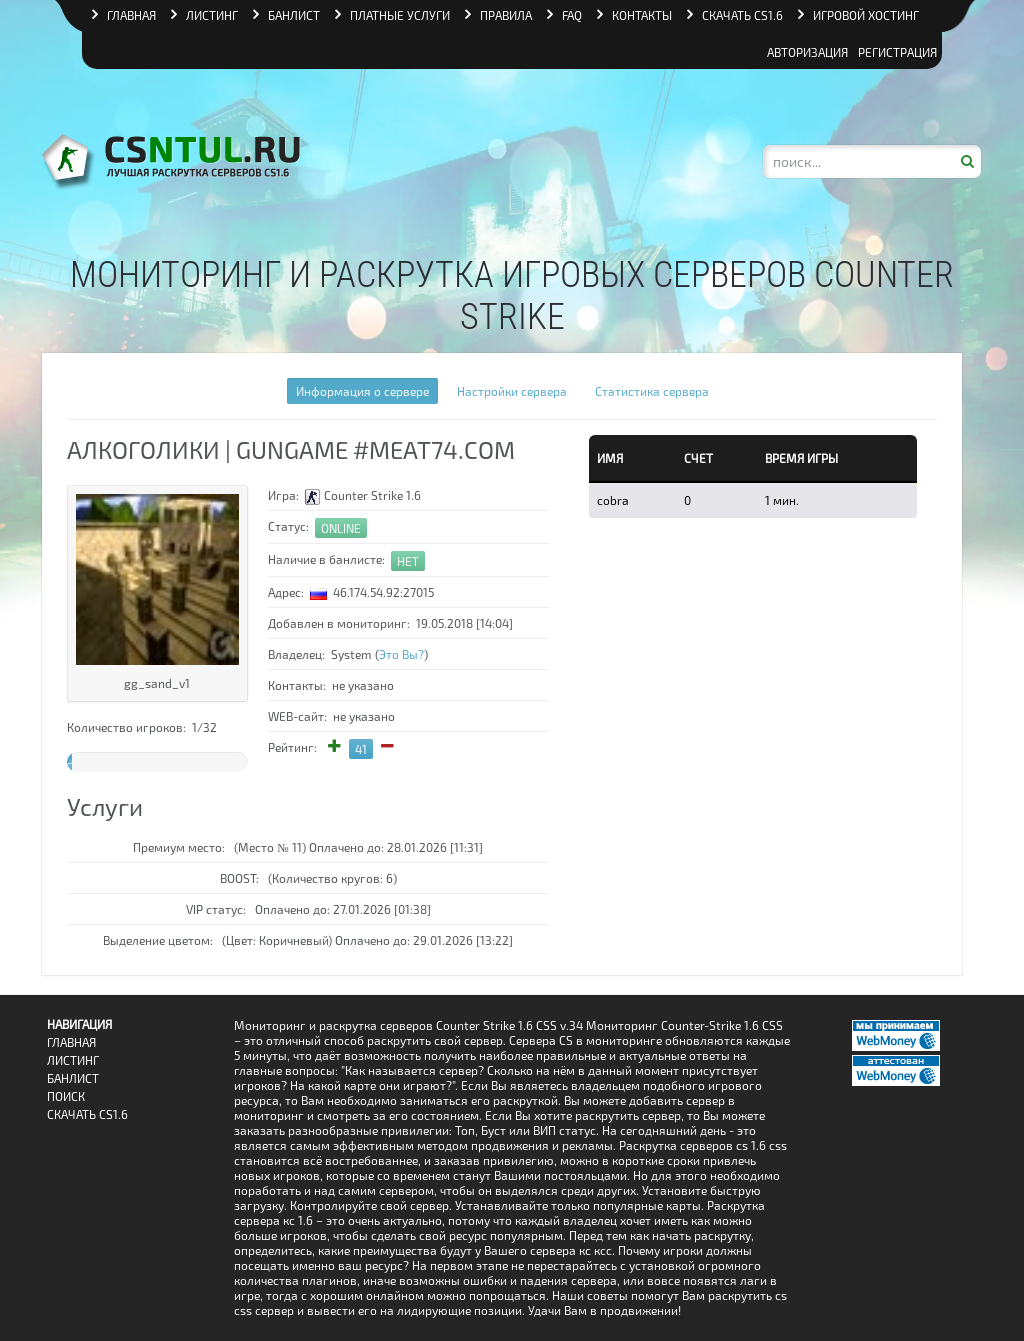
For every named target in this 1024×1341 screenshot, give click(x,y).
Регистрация (897, 52)
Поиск (66, 1096)
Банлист (73, 1078)
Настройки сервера (512, 391)
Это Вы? (401, 654)
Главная (71, 1042)
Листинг (73, 1060)
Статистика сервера (652, 391)
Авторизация (807, 52)
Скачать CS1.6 (87, 1114)
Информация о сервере (362, 391)
